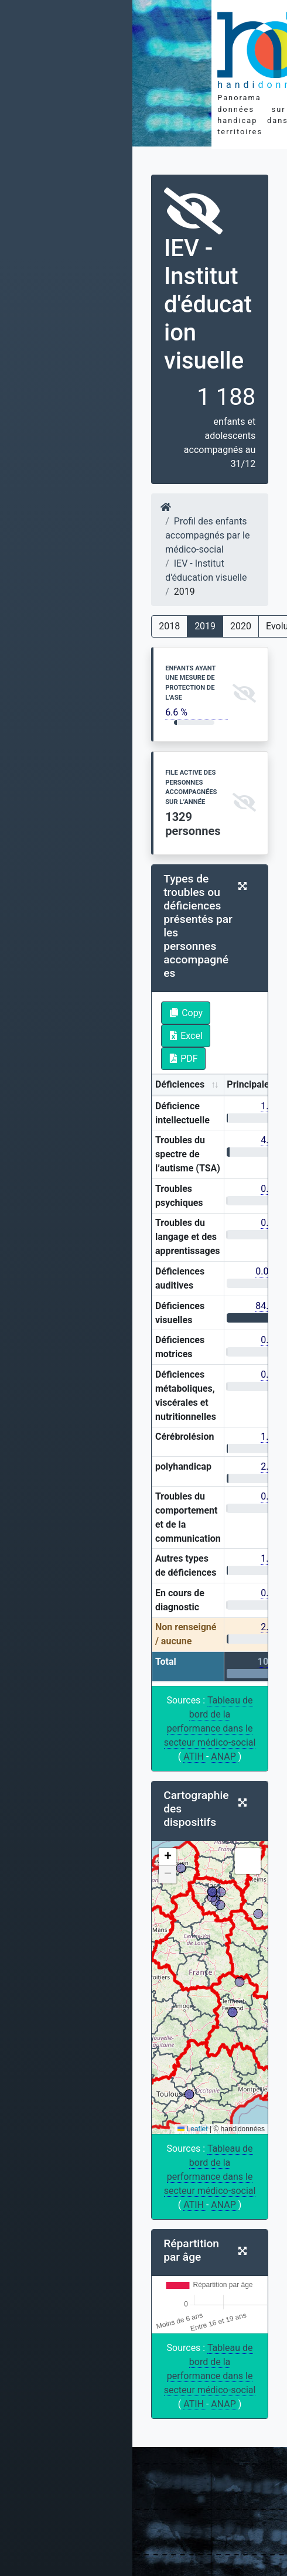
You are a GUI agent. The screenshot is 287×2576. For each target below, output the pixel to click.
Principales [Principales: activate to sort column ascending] (250, 1084)
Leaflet (192, 2129)
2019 (205, 626)
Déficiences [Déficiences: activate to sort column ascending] (179, 1084)
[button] (167, 1857)
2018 (169, 626)
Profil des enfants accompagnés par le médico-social (207, 535)
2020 (240, 626)
